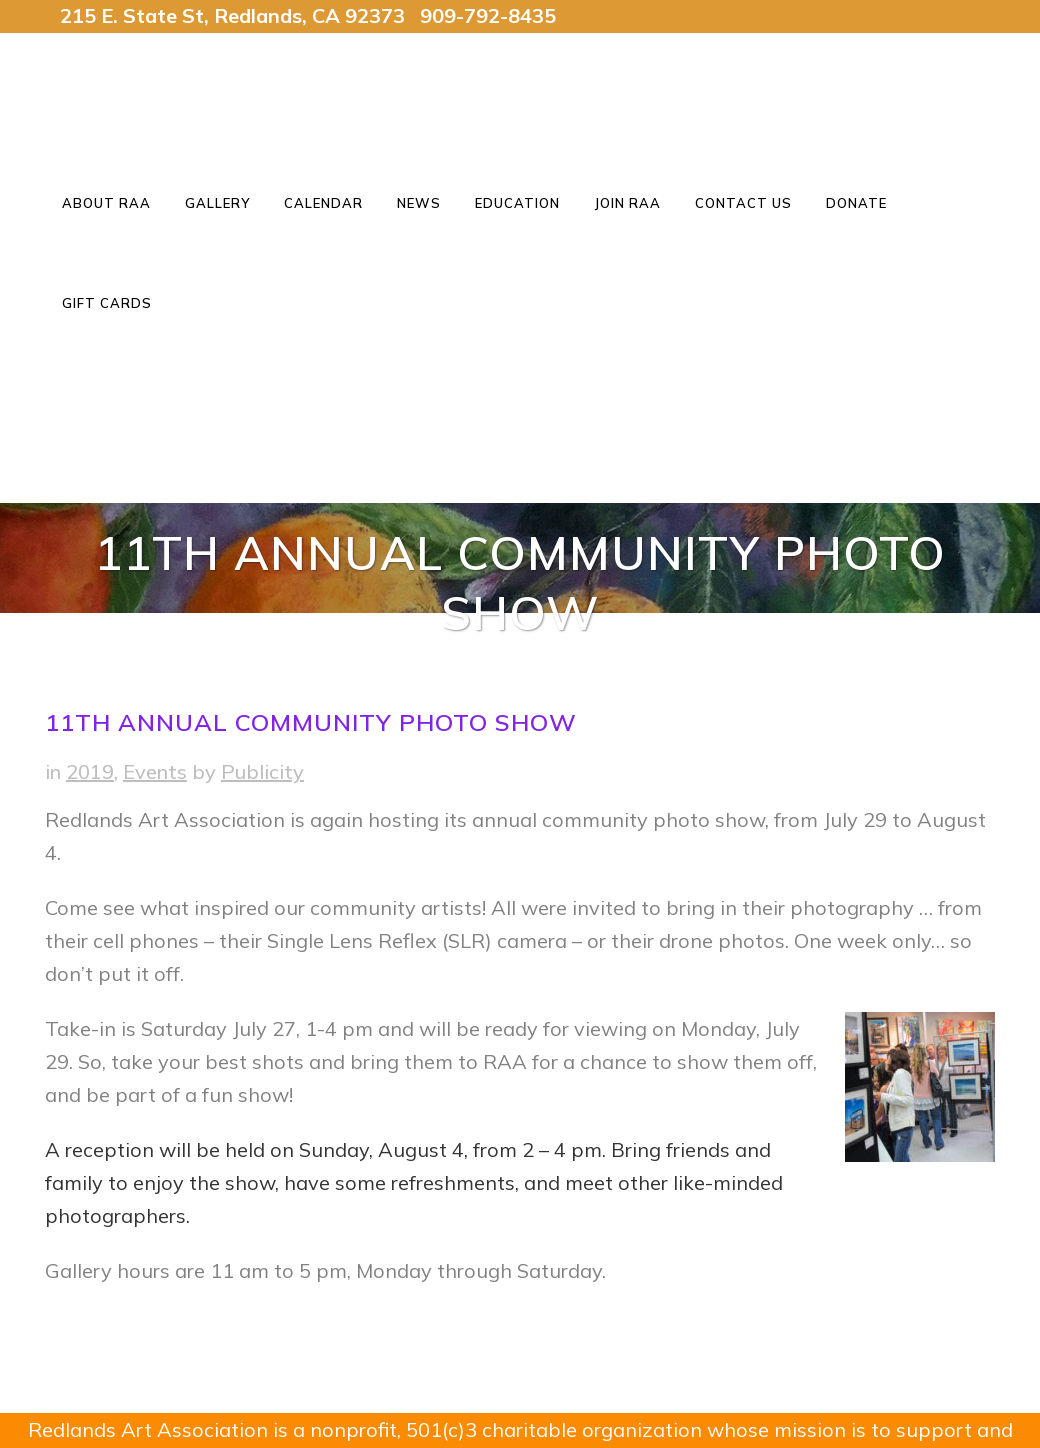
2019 (90, 771)
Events (155, 771)
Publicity (262, 771)
